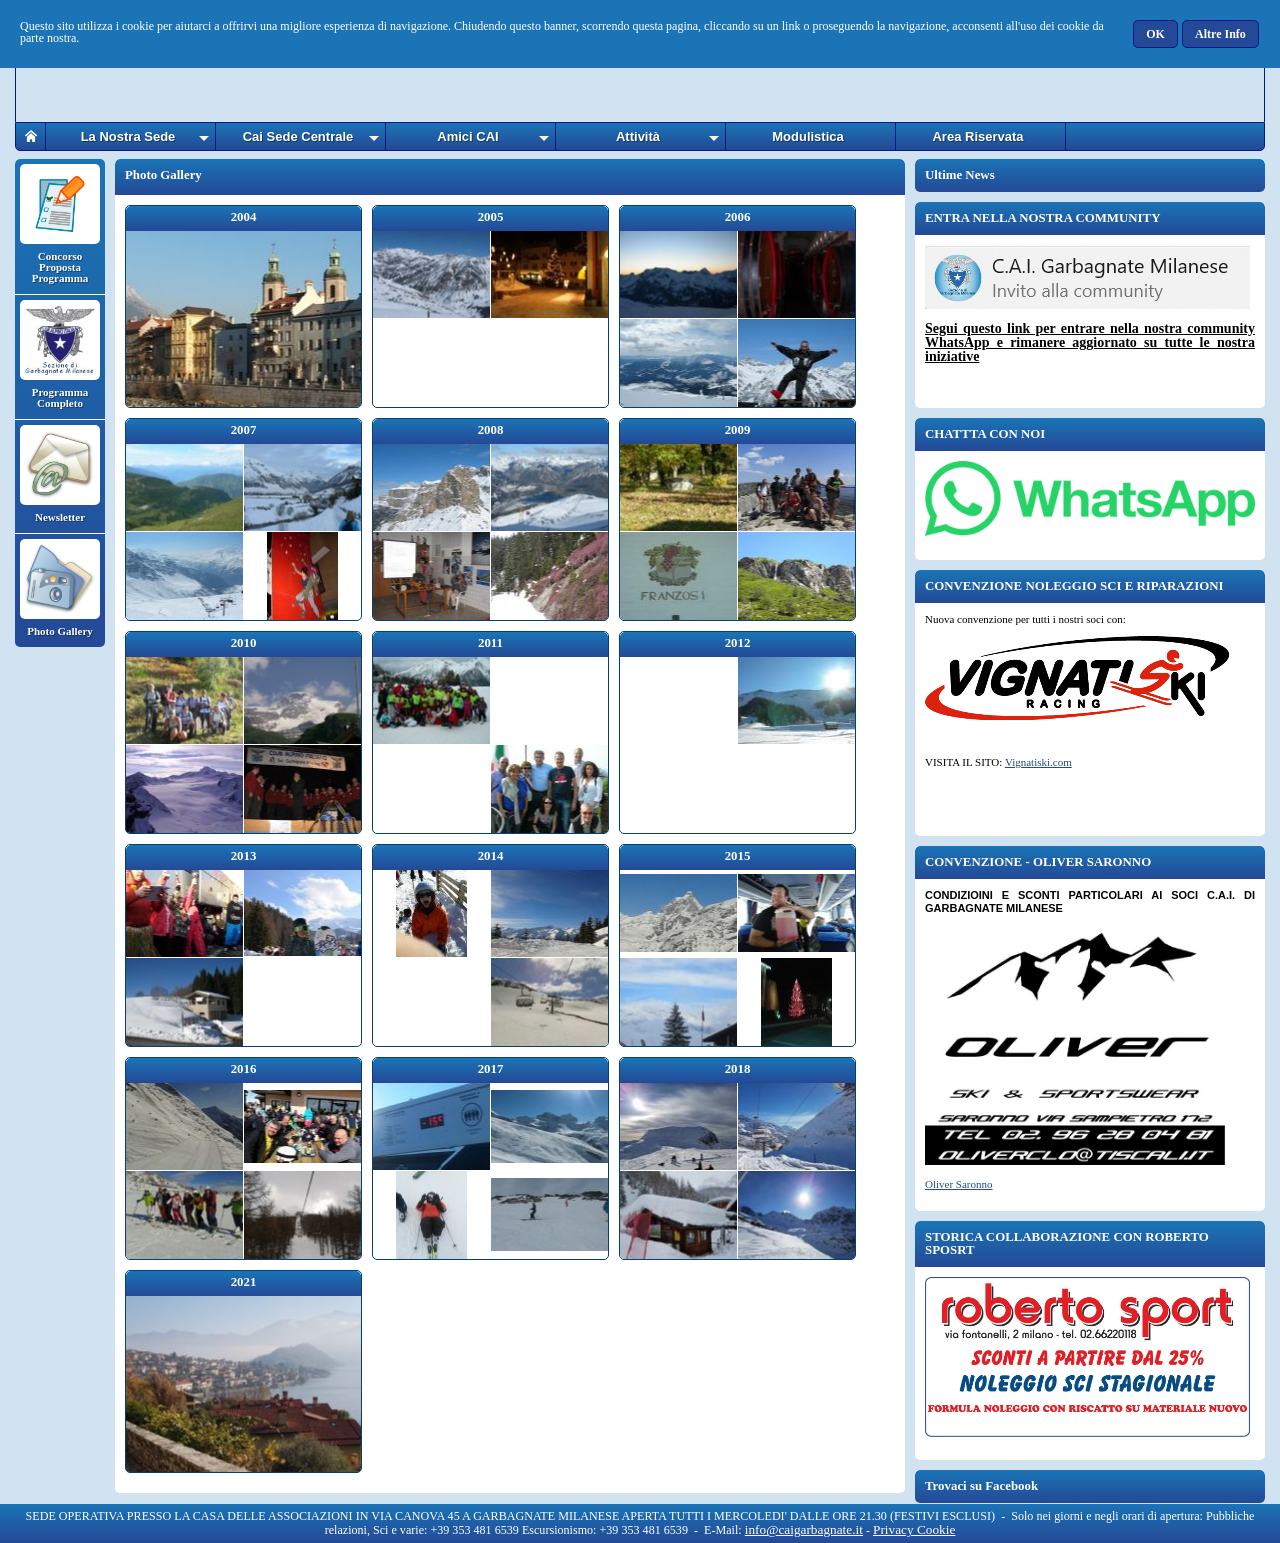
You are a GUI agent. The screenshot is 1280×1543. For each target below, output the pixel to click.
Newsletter (60, 474)
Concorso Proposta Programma (60, 224)
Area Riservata (977, 136)
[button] (1156, 34)
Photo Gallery (60, 588)
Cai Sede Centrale (298, 136)
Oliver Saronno (959, 1184)
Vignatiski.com (1038, 762)
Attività (638, 136)
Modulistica (808, 136)
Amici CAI (467, 136)
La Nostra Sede (128, 136)
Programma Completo (60, 354)
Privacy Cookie (914, 1529)
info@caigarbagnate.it (804, 1529)
